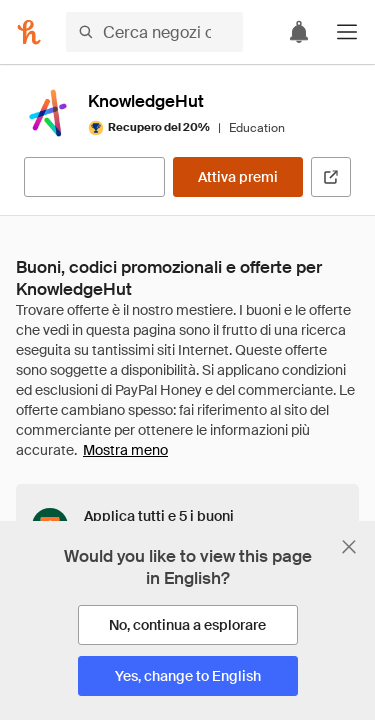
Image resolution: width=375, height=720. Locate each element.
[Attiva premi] (238, 177)
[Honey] (29, 32)
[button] (347, 32)
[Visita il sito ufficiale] (331, 177)
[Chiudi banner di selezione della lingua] (349, 547)
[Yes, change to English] (188, 676)
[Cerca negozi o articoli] (154, 32)
